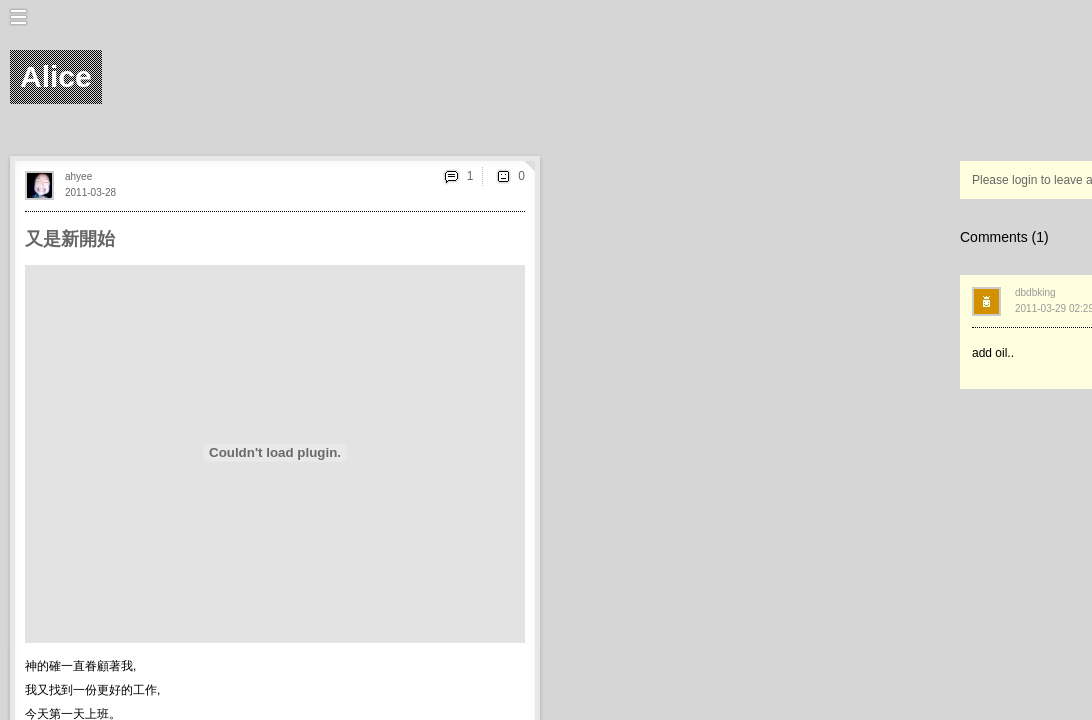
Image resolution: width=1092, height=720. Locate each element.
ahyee (78, 176)
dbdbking (1035, 292)
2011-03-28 (90, 192)
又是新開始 (70, 239)
